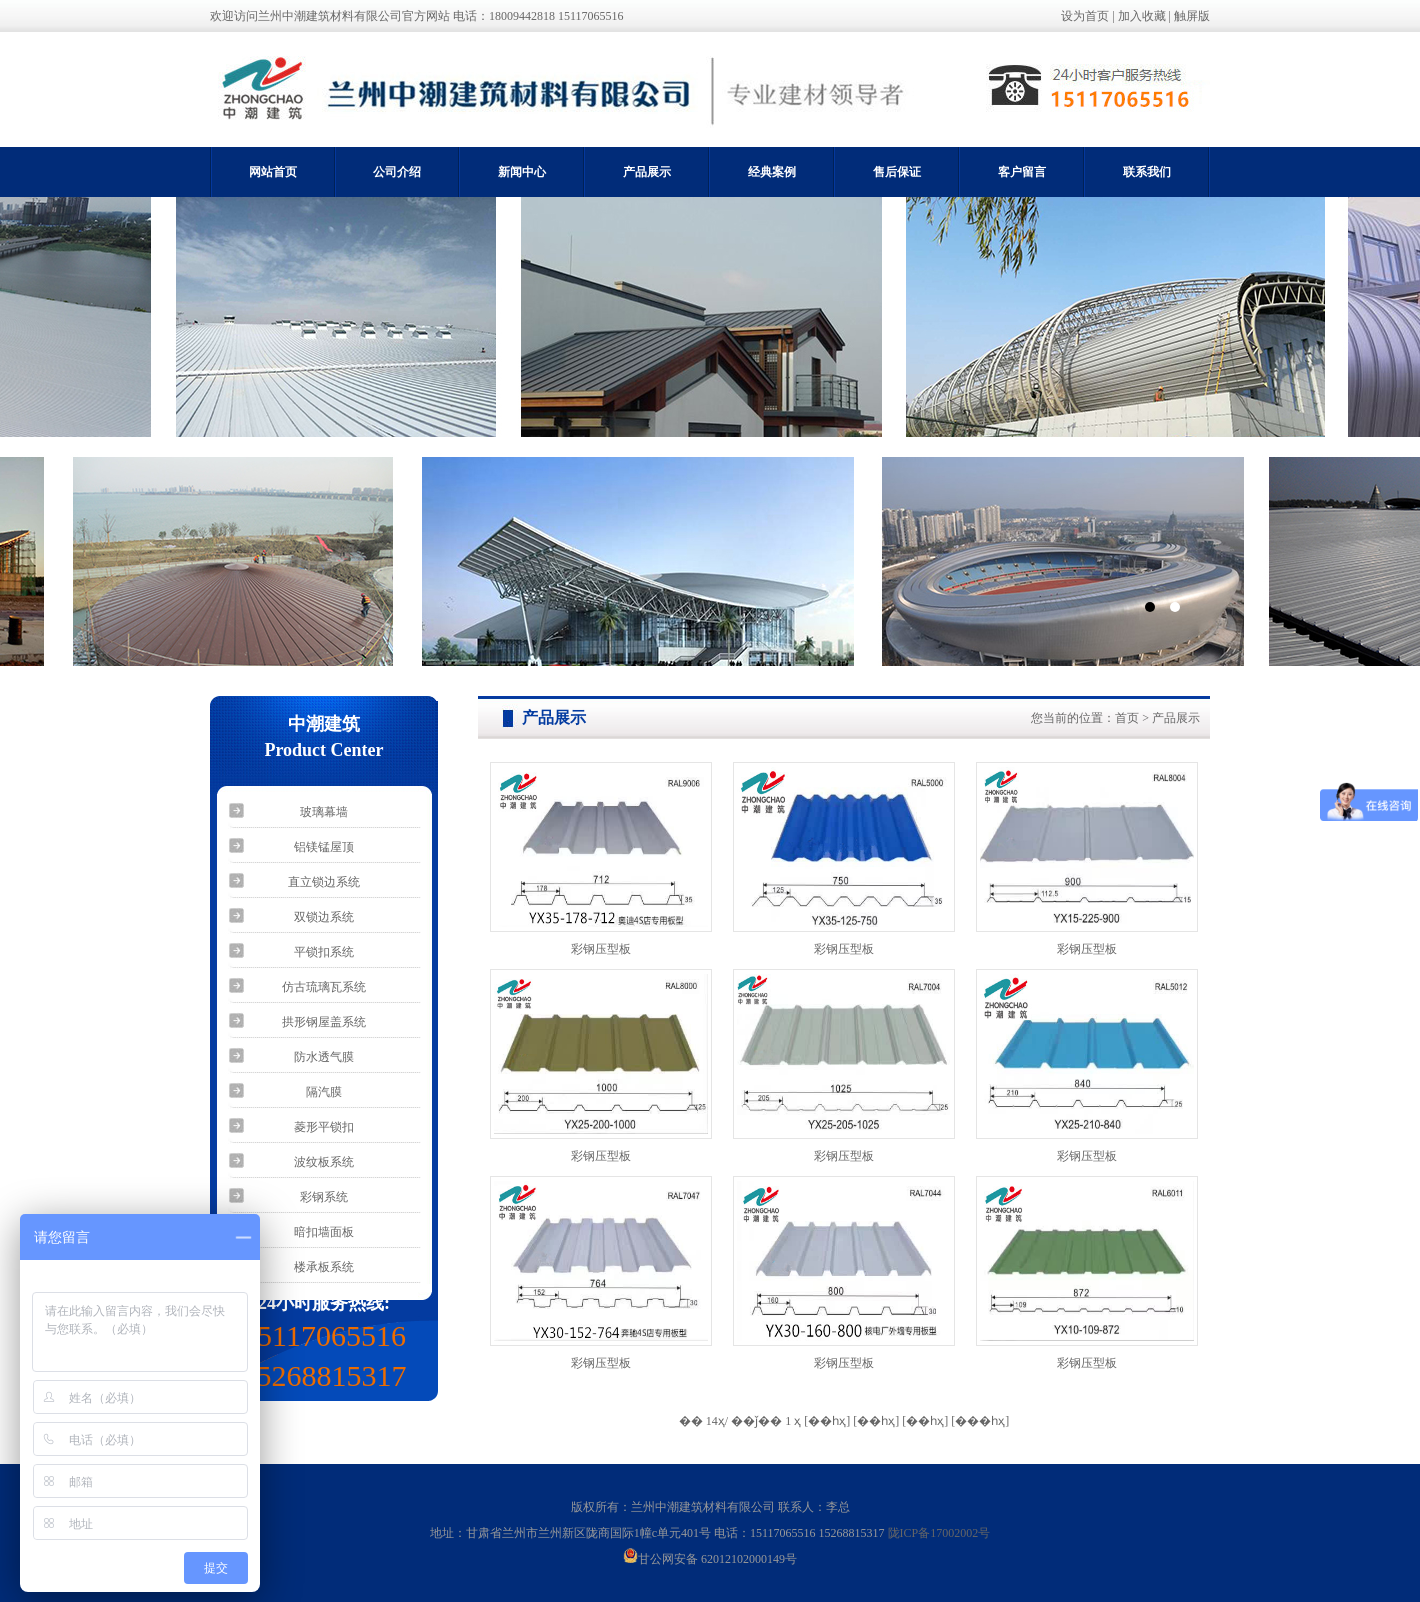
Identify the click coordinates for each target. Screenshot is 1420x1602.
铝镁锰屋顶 (324, 847)
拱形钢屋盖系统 (324, 1022)
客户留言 (1022, 172)
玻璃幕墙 (324, 812)
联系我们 (1147, 172)
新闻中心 (522, 172)
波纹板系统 (324, 1162)
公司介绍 (397, 172)
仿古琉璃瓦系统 (324, 987)
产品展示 (647, 172)
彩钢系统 (324, 1197)
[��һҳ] (925, 1421)
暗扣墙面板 (324, 1232)
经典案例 (772, 172)
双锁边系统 (324, 917)
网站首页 (273, 172)
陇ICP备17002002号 (939, 1533)
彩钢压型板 (601, 949)
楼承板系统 (324, 1267)
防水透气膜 (324, 1057)
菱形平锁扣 (324, 1127)
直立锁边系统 (324, 882)
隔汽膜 (324, 1092)
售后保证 (897, 172)
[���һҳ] (980, 1421)
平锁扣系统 (324, 952)
